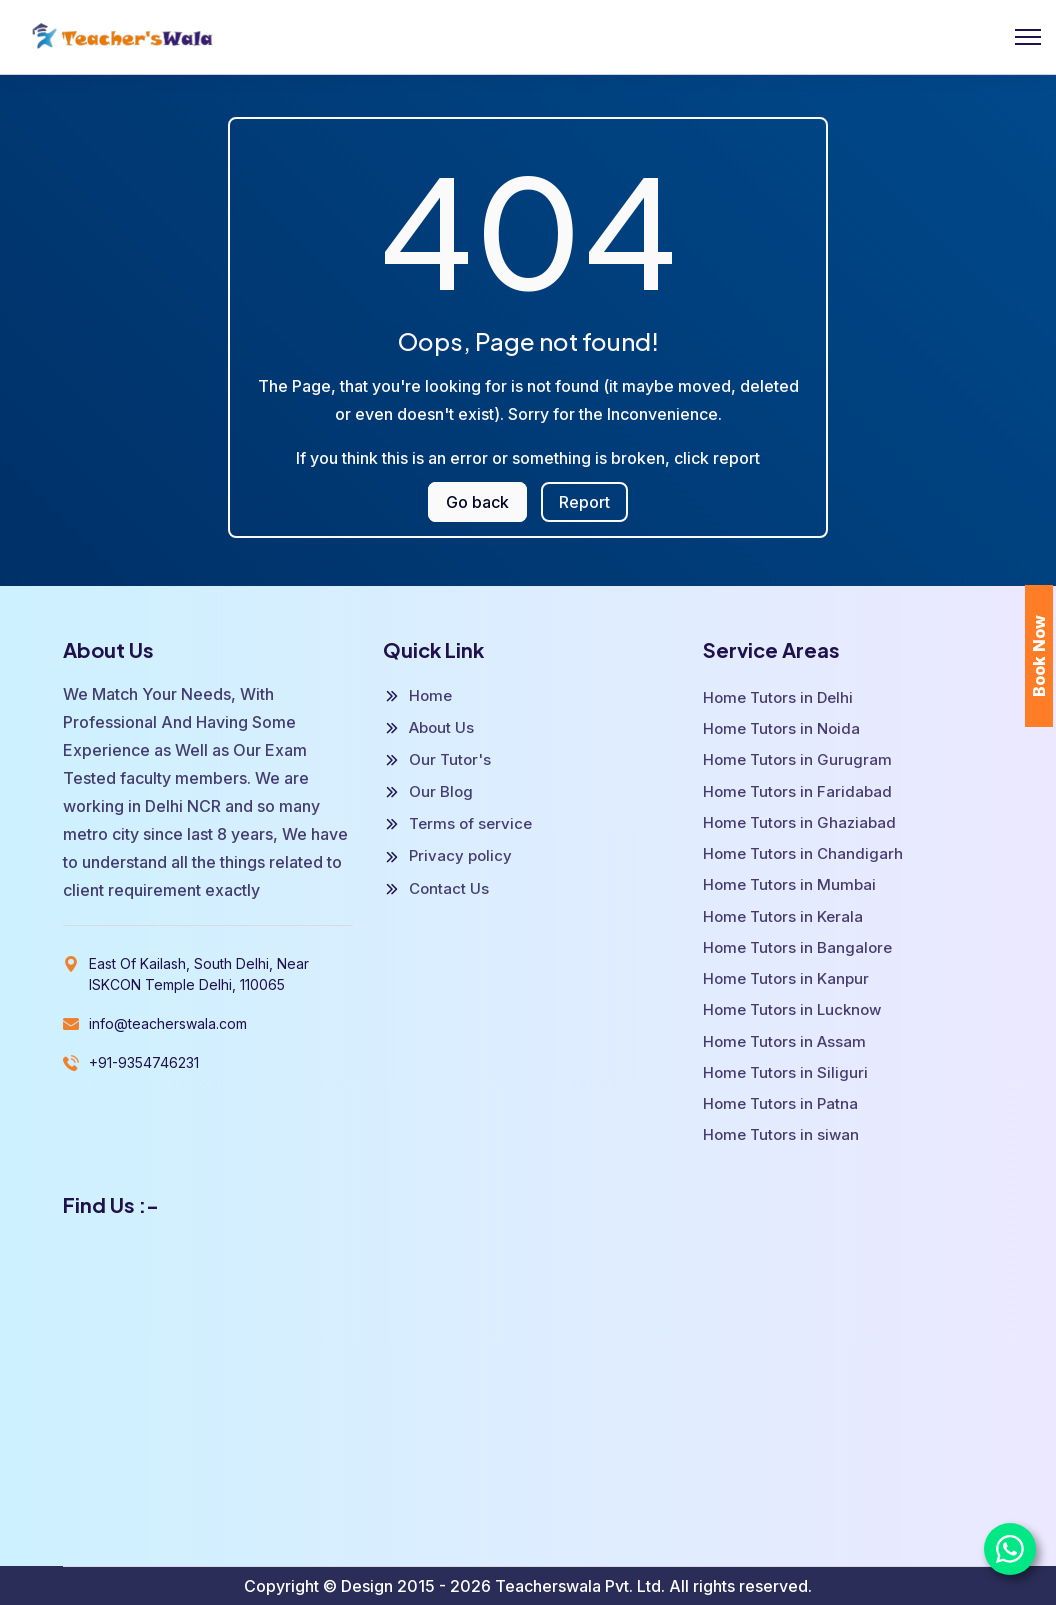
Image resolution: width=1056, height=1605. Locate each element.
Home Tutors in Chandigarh (803, 853)
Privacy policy (447, 856)
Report (584, 502)
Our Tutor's (437, 760)
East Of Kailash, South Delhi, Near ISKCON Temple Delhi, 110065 (199, 974)
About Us (428, 728)
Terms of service (457, 824)
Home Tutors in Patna (780, 1103)
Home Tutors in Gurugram (797, 759)
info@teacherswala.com (168, 1023)
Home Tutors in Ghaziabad (799, 822)
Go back (477, 502)
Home (417, 696)
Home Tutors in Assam (784, 1041)
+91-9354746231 (144, 1062)
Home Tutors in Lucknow (792, 1009)
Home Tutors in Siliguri (785, 1072)
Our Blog (428, 792)
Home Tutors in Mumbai (789, 884)
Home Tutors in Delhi (778, 697)
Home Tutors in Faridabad (797, 791)
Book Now (1039, 656)
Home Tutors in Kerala (783, 916)
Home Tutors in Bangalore (797, 947)
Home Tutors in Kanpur (786, 978)
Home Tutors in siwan (781, 1134)
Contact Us (436, 889)
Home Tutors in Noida (781, 728)
